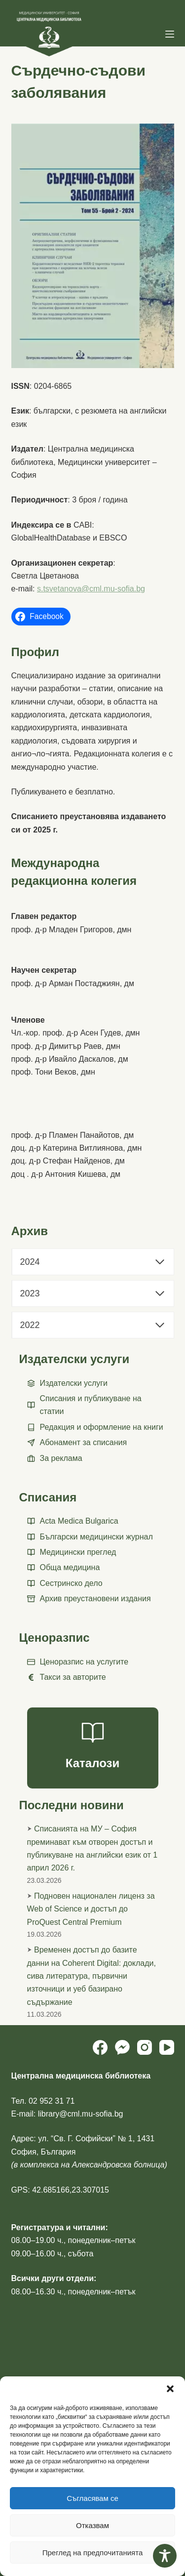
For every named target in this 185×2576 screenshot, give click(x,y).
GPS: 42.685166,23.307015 (60, 2190)
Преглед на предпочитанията (92, 2552)
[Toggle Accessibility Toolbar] (165, 2556)
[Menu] (169, 34)
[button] (170, 2389)
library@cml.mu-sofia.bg (80, 2114)
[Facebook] (100, 2047)
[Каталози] (92, 1747)
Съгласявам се (92, 2498)
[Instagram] (144, 2047)
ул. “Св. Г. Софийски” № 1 (85, 2138)
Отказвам (92, 2525)
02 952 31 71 (51, 2101)
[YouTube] (166, 2047)
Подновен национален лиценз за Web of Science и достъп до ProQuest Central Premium (91, 1909)
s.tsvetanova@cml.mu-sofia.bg (91, 588)
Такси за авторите (73, 1677)
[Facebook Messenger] (122, 2047)
